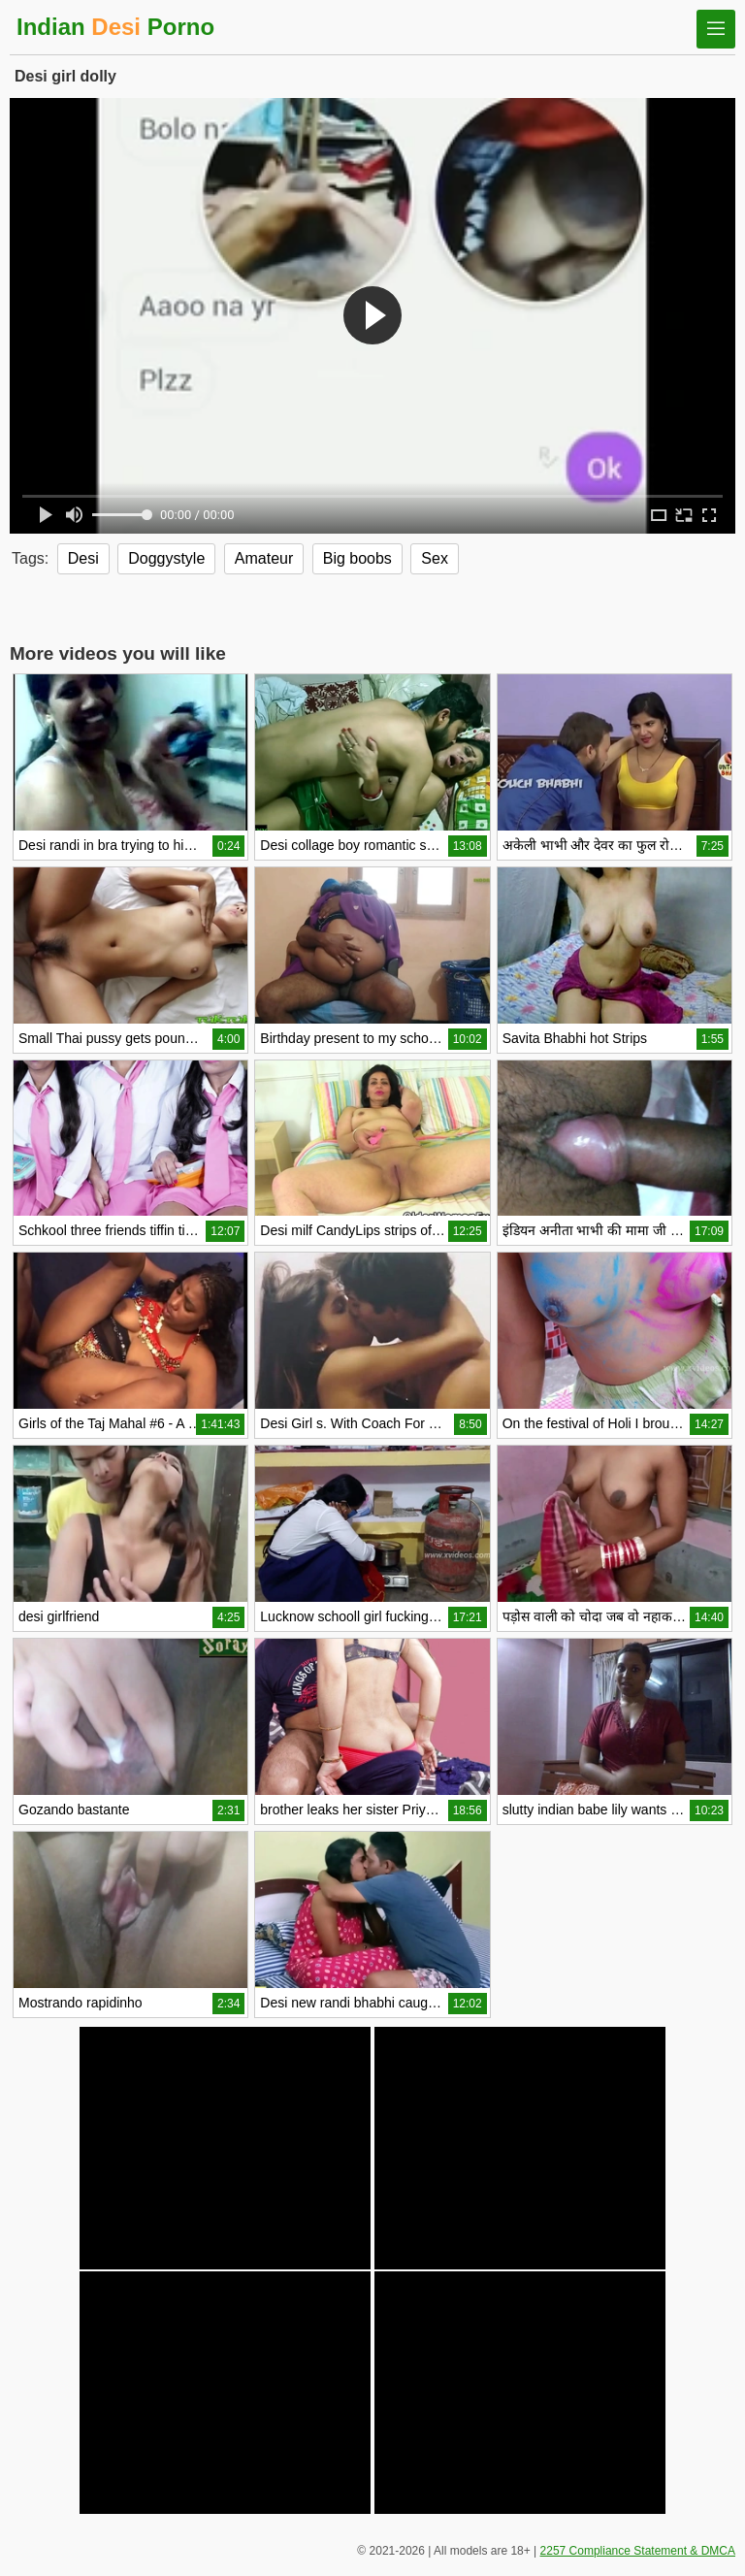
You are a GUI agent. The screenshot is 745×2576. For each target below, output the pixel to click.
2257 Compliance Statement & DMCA (637, 2551)
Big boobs (357, 558)
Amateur (264, 558)
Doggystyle (166, 558)
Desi (83, 558)
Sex (434, 558)
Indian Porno (115, 27)
